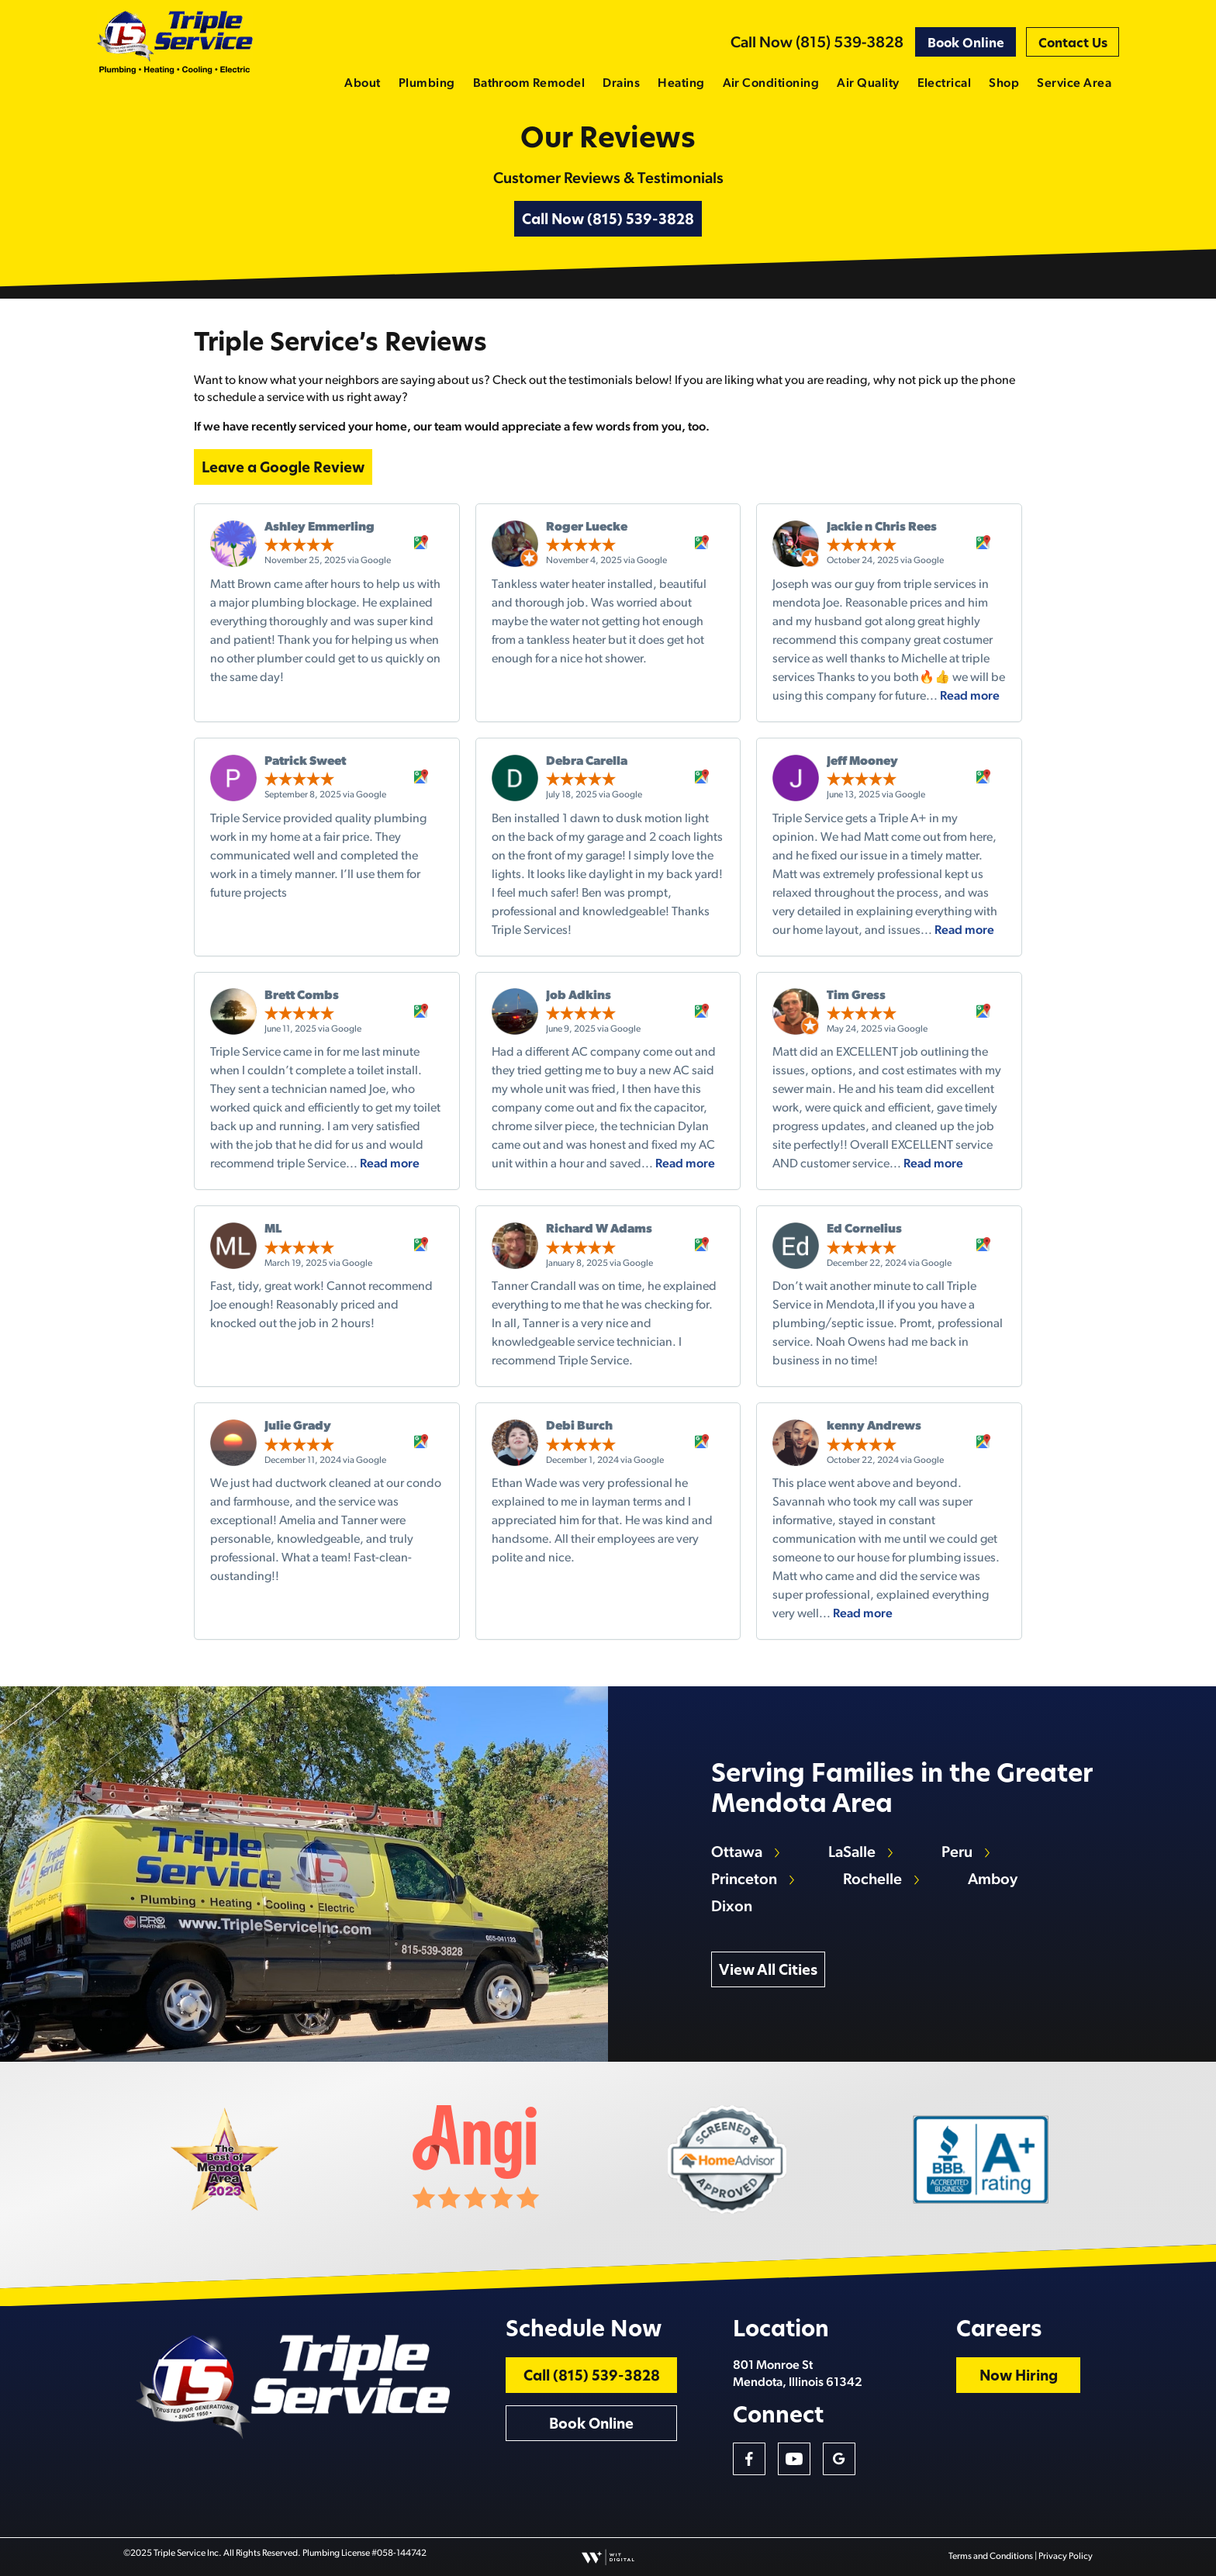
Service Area (1074, 84)
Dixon (731, 1907)
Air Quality (868, 84)
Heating (681, 84)
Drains (621, 84)
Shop (1004, 84)
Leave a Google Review (283, 469)
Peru (956, 1853)
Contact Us (1072, 44)
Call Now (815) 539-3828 (817, 43)
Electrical (944, 84)
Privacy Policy (1065, 2556)
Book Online (966, 44)
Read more (970, 696)
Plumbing (427, 84)
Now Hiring (1018, 2377)
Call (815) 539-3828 (591, 2377)
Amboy (992, 1880)
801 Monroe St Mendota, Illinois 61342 (797, 2374)
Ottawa (736, 1853)
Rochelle (872, 1880)
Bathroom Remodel (529, 84)
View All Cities (768, 1971)
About (362, 84)
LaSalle (852, 1853)
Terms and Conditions (990, 2556)
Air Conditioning (771, 84)
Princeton (744, 1880)
